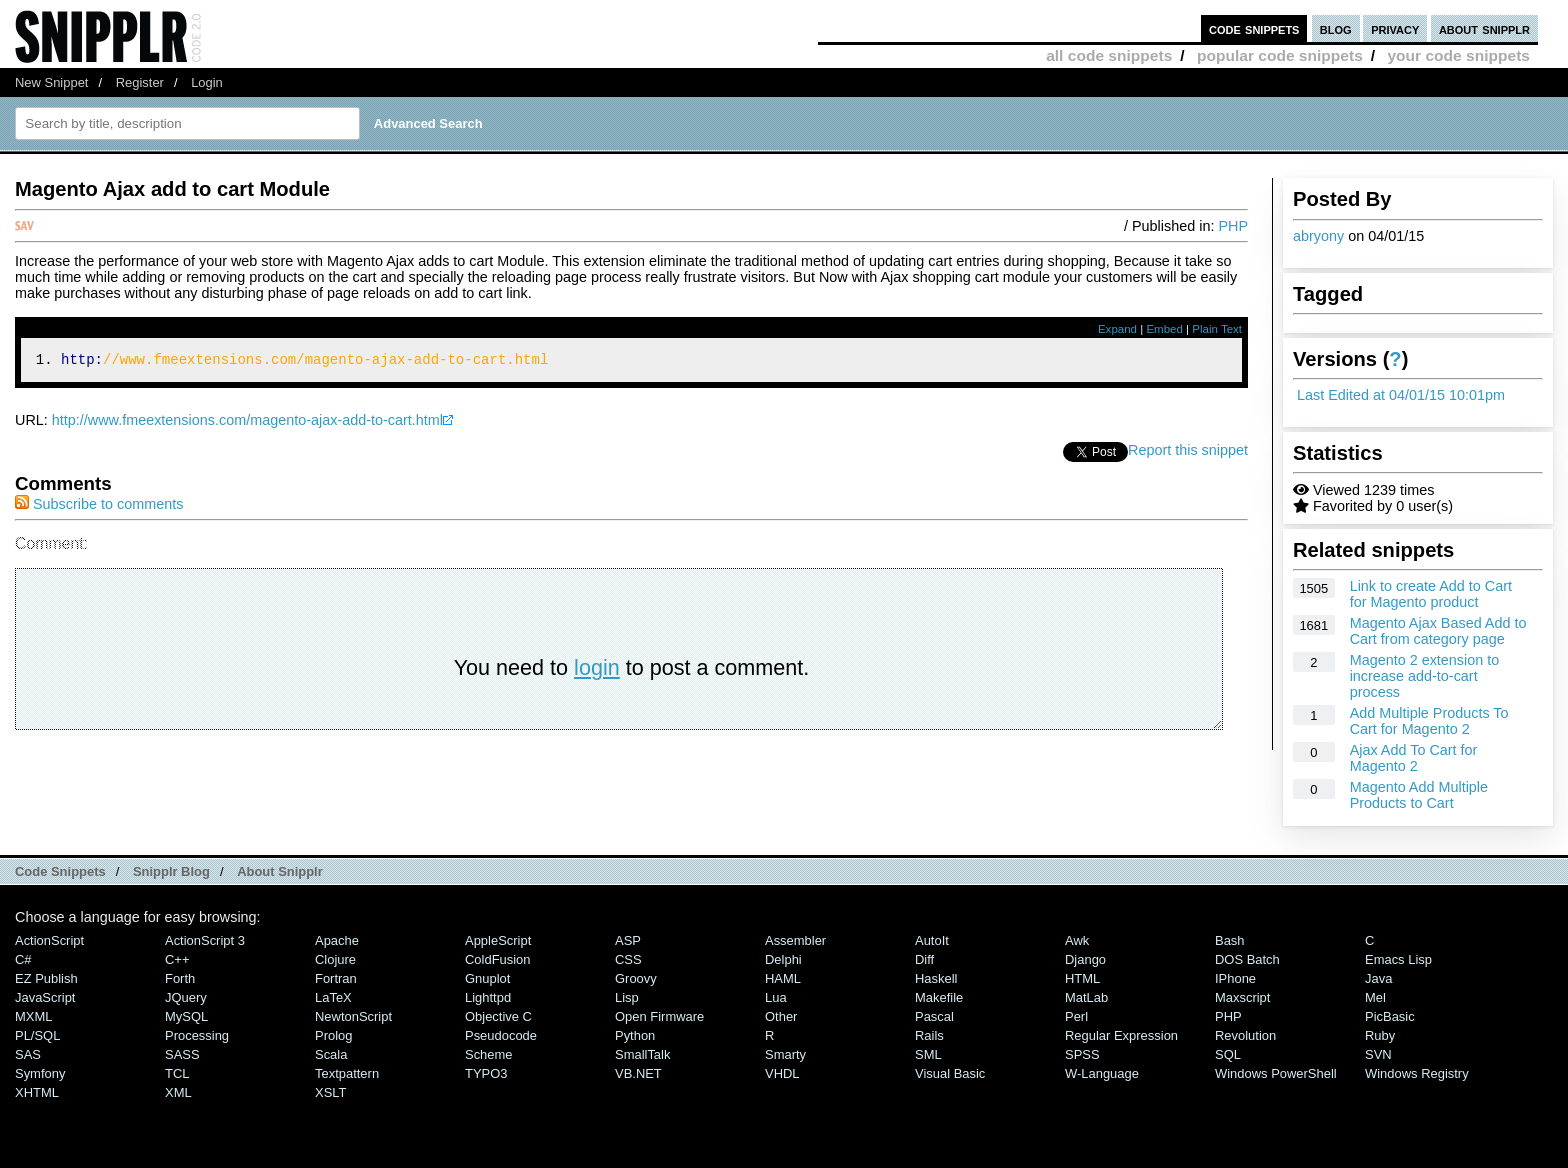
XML (178, 1092)
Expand (1117, 329)
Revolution (1245, 1035)
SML (928, 1054)
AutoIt (932, 940)
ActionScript (49, 940)
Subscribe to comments (99, 507)
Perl (1076, 1016)
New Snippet (51, 82)
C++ (177, 959)
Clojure (335, 959)
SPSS (1082, 1054)
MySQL (186, 1016)
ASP (628, 940)
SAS (28, 1054)
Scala (331, 1054)
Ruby (1380, 1035)
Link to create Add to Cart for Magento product (1431, 594)
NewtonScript (353, 1016)
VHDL (782, 1073)
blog (1336, 28)
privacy (1395, 28)
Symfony (40, 1073)
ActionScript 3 (205, 940)
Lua (776, 997)
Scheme (489, 1054)
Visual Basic (950, 1073)
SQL (1228, 1054)
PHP (1233, 226)
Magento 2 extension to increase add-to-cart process (1425, 676)
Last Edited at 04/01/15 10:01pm (1401, 395)
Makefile (939, 997)
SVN (1378, 1054)
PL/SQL (37, 1035)
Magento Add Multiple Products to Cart (1419, 795)
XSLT (330, 1092)
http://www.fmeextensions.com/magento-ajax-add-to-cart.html (247, 423)
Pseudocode (501, 1035)
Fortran (336, 978)
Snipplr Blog (171, 871)
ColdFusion (498, 959)
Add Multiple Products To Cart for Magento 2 (1429, 721)
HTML (1082, 978)
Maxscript (1242, 997)
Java (1378, 978)
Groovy (636, 978)
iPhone (1235, 978)
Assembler (795, 940)
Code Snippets (60, 871)
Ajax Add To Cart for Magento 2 (1414, 758)
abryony (1318, 236)
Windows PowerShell (1276, 1073)
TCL (177, 1073)
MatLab (1086, 997)
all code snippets (1109, 55)
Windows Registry (1417, 1073)
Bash (1230, 940)
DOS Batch (1247, 959)
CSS (628, 959)
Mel (1375, 997)
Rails (929, 1035)
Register (140, 82)
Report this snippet (1188, 453)
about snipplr (1484, 28)
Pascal (934, 1016)
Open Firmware (659, 1016)
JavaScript (45, 997)
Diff (924, 959)
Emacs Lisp (1398, 959)
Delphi (783, 959)
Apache (337, 940)
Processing (197, 1035)
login (597, 670)
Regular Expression (1121, 1035)
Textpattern (347, 1073)
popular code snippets (1280, 55)
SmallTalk (642, 1054)
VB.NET (638, 1073)
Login (207, 82)
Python (635, 1035)
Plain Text (1217, 329)
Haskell (936, 978)
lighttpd (488, 997)
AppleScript (498, 940)
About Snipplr (280, 871)
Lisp (627, 997)
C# (23, 959)
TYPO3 (486, 1073)
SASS (182, 1054)
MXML (33, 1016)
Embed (1164, 329)
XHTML (37, 1092)
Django (1085, 959)
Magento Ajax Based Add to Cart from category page (1438, 631)
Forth (180, 978)
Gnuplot (487, 978)
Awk (1077, 940)
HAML (783, 978)
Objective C (498, 1016)
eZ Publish (46, 978)
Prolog (333, 1035)
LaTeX (333, 997)
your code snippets (1458, 55)
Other (781, 1016)
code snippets (1254, 28)
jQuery (186, 997)
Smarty (785, 1054)
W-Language (1102, 1073)
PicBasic (1390, 1016)
